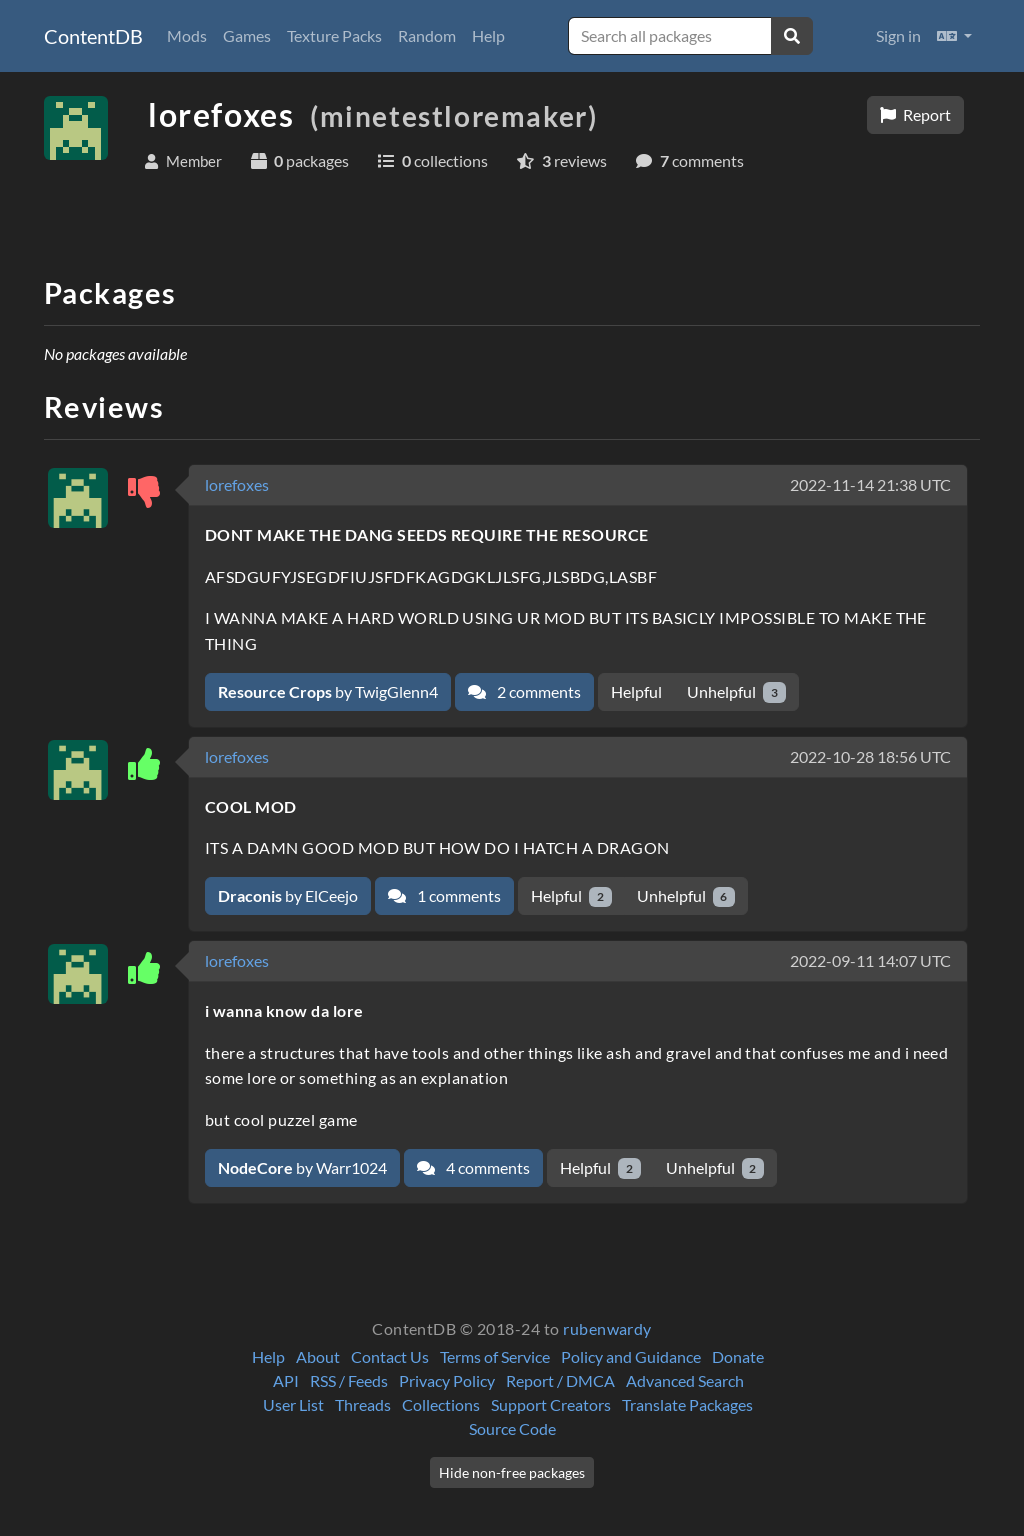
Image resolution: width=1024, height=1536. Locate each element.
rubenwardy (607, 1328)
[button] (954, 36)
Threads (363, 1404)
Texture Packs (334, 35)
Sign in (898, 35)
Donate (738, 1356)
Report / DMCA (560, 1380)
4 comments (473, 1167)
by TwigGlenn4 (328, 691)
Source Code (512, 1428)
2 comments (524, 691)
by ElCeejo (288, 895)
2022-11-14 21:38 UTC (870, 484)
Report (915, 114)
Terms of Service (495, 1356)
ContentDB (93, 36)
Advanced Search (685, 1380)
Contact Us (390, 1356)
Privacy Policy (447, 1380)
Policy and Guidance (631, 1356)
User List (293, 1404)
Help (488, 35)
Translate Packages (687, 1404)
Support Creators (551, 1404)
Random (427, 35)
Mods (187, 35)
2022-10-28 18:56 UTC (870, 756)
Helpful (636, 691)
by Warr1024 (302, 1167)
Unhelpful (736, 692)
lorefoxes (237, 484)
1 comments (444, 895)
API (286, 1380)
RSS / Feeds (349, 1380)
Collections (441, 1404)
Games (247, 35)
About (318, 1356)
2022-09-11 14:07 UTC (870, 960)
